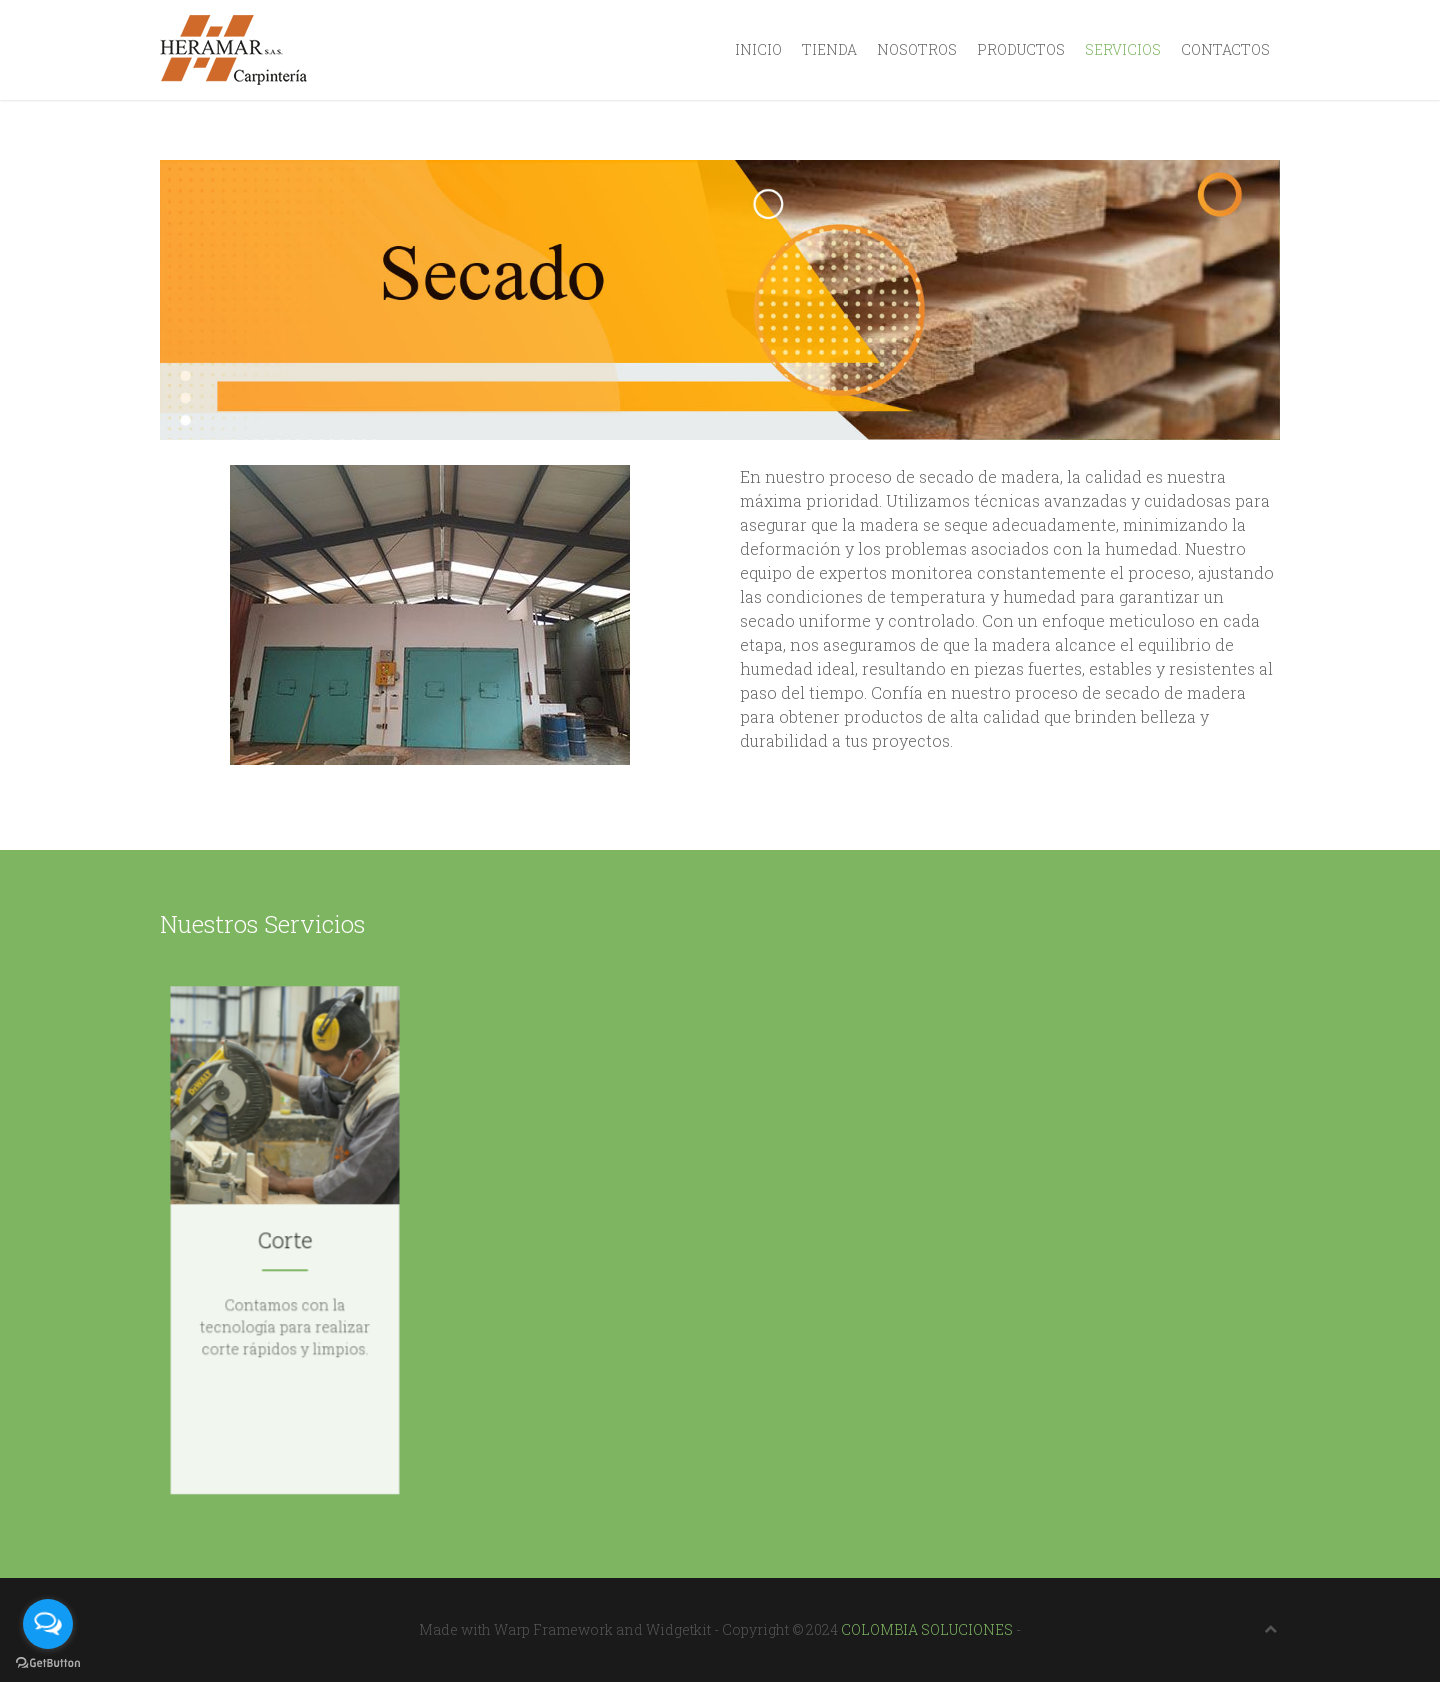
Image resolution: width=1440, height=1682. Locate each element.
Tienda (829, 49)
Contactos (1225, 49)
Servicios (1123, 49)
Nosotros (917, 49)
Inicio (758, 49)
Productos (1021, 49)
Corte (284, 1240)
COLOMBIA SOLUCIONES (927, 1629)
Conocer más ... (285, 1355)
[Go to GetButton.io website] (48, 1662)
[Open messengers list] (48, 1624)
